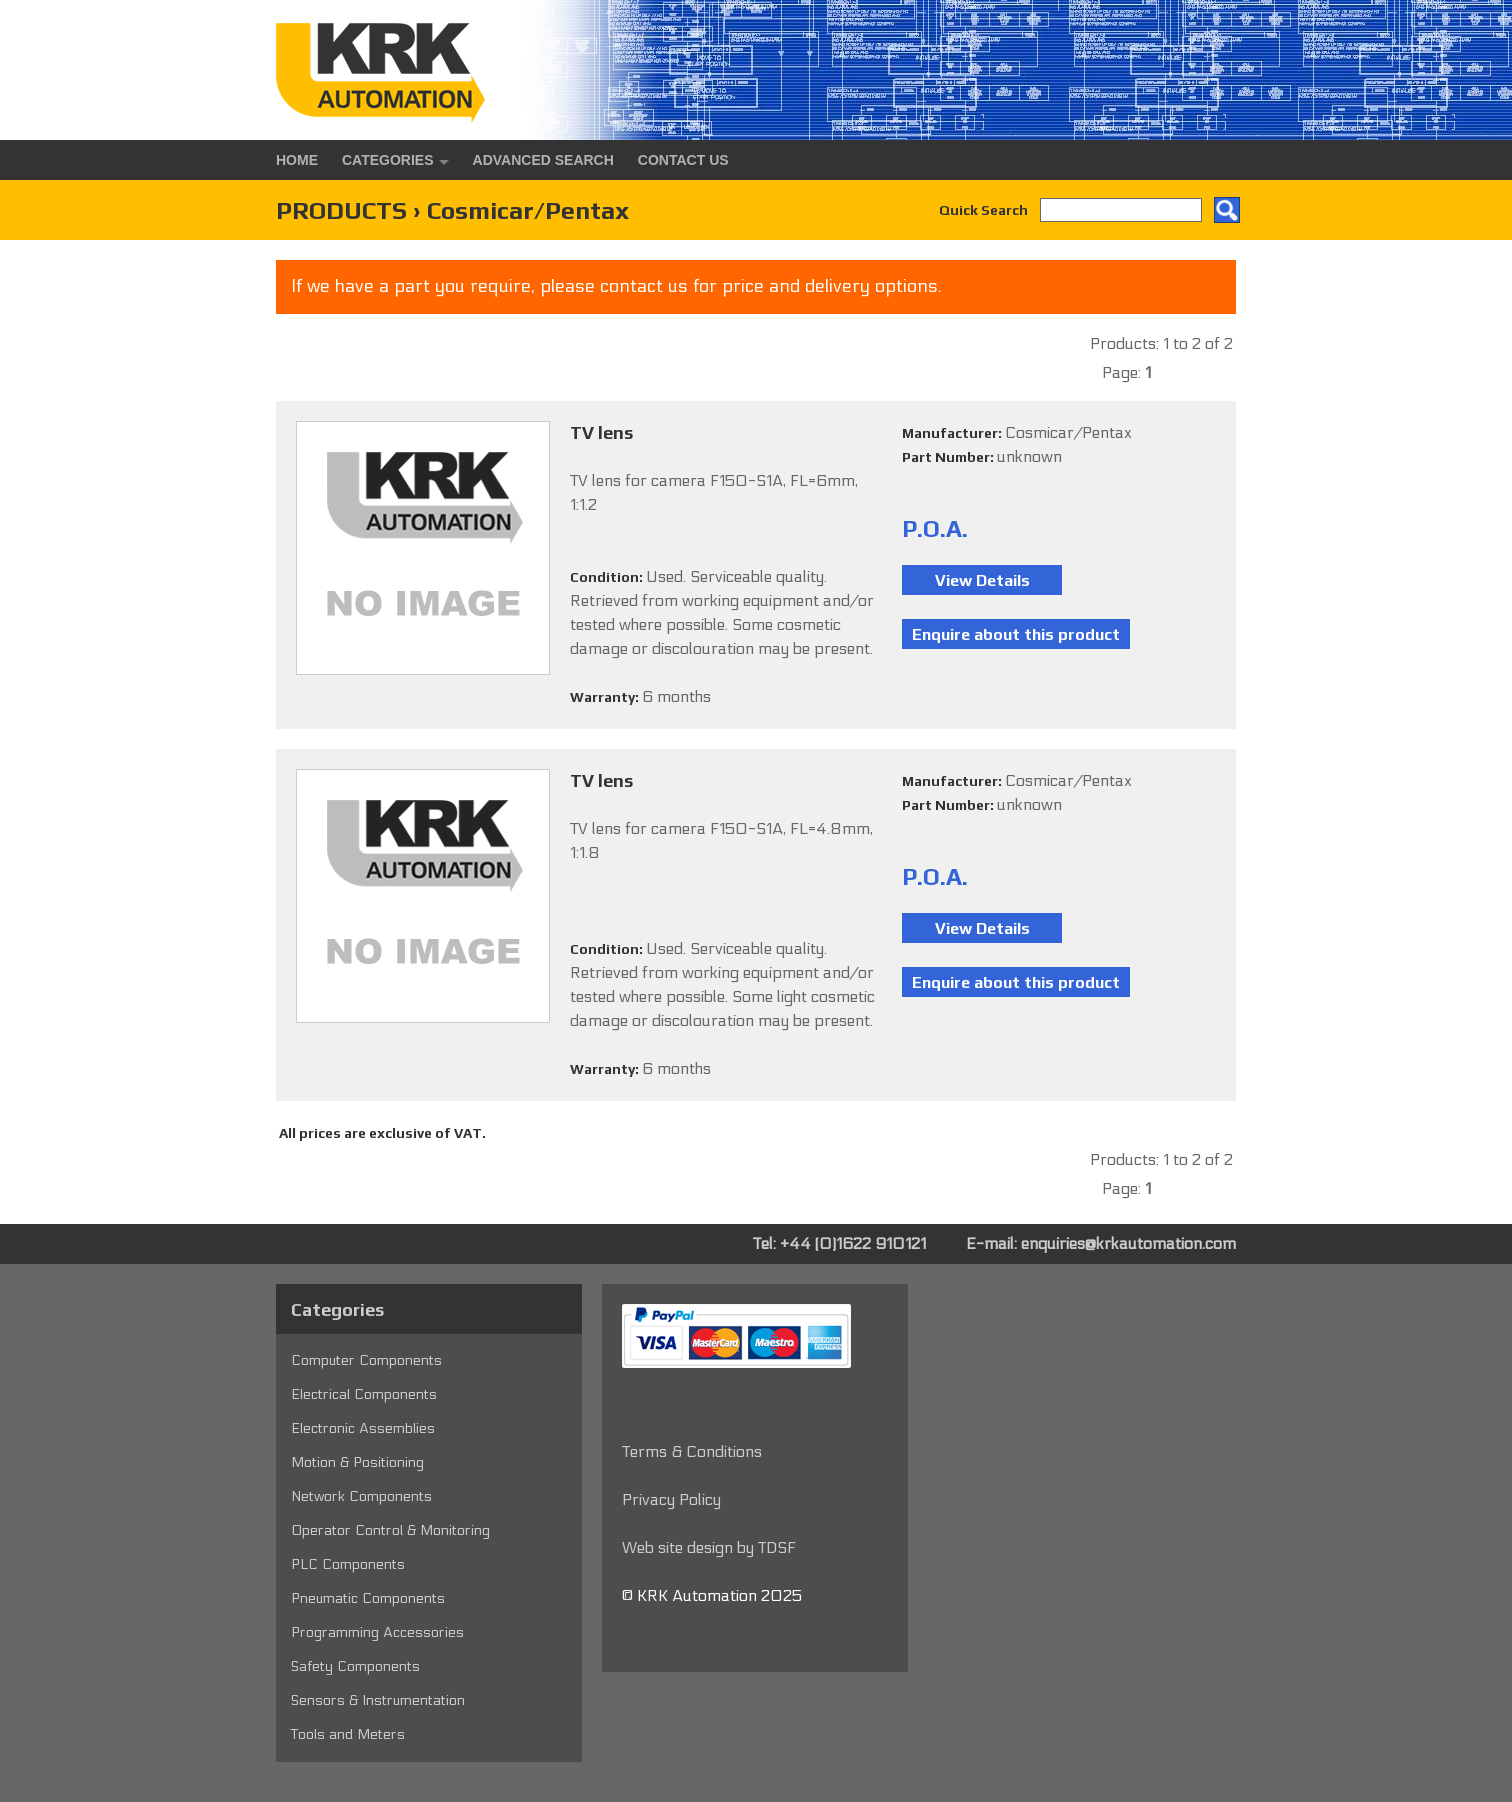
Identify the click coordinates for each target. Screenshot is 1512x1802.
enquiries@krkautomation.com (1128, 1243)
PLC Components (348, 1564)
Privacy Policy (671, 1499)
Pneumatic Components (368, 1598)
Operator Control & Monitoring (390, 1530)
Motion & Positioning (357, 1462)
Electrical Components (364, 1394)
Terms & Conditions (692, 1451)
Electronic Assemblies (363, 1428)
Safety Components (355, 1666)
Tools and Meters (348, 1734)
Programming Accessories (377, 1632)
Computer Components (366, 1360)
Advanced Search (543, 160)
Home (297, 160)
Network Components (361, 1496)
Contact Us (683, 160)
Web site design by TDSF (709, 1547)
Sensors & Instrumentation (378, 1700)
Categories (388, 160)
